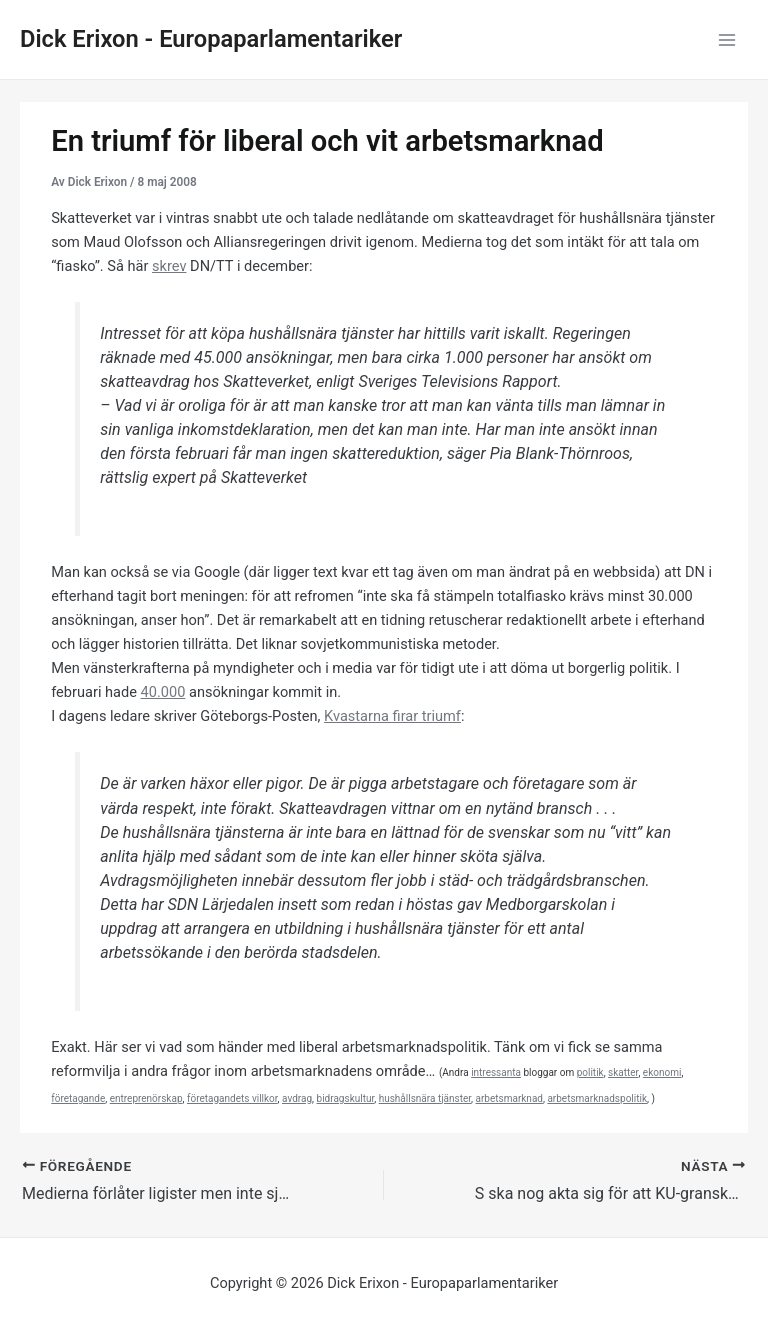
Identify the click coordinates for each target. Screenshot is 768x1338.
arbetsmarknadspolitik (597, 1098)
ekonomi (662, 1072)
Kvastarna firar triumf (392, 716)
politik (590, 1072)
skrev (169, 266)
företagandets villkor (232, 1098)
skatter (623, 1072)
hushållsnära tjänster (425, 1098)
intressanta (496, 1072)
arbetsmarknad (509, 1098)
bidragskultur (346, 1098)
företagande (78, 1098)
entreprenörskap (146, 1098)
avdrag (297, 1098)
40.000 (163, 692)
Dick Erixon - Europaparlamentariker (211, 39)
